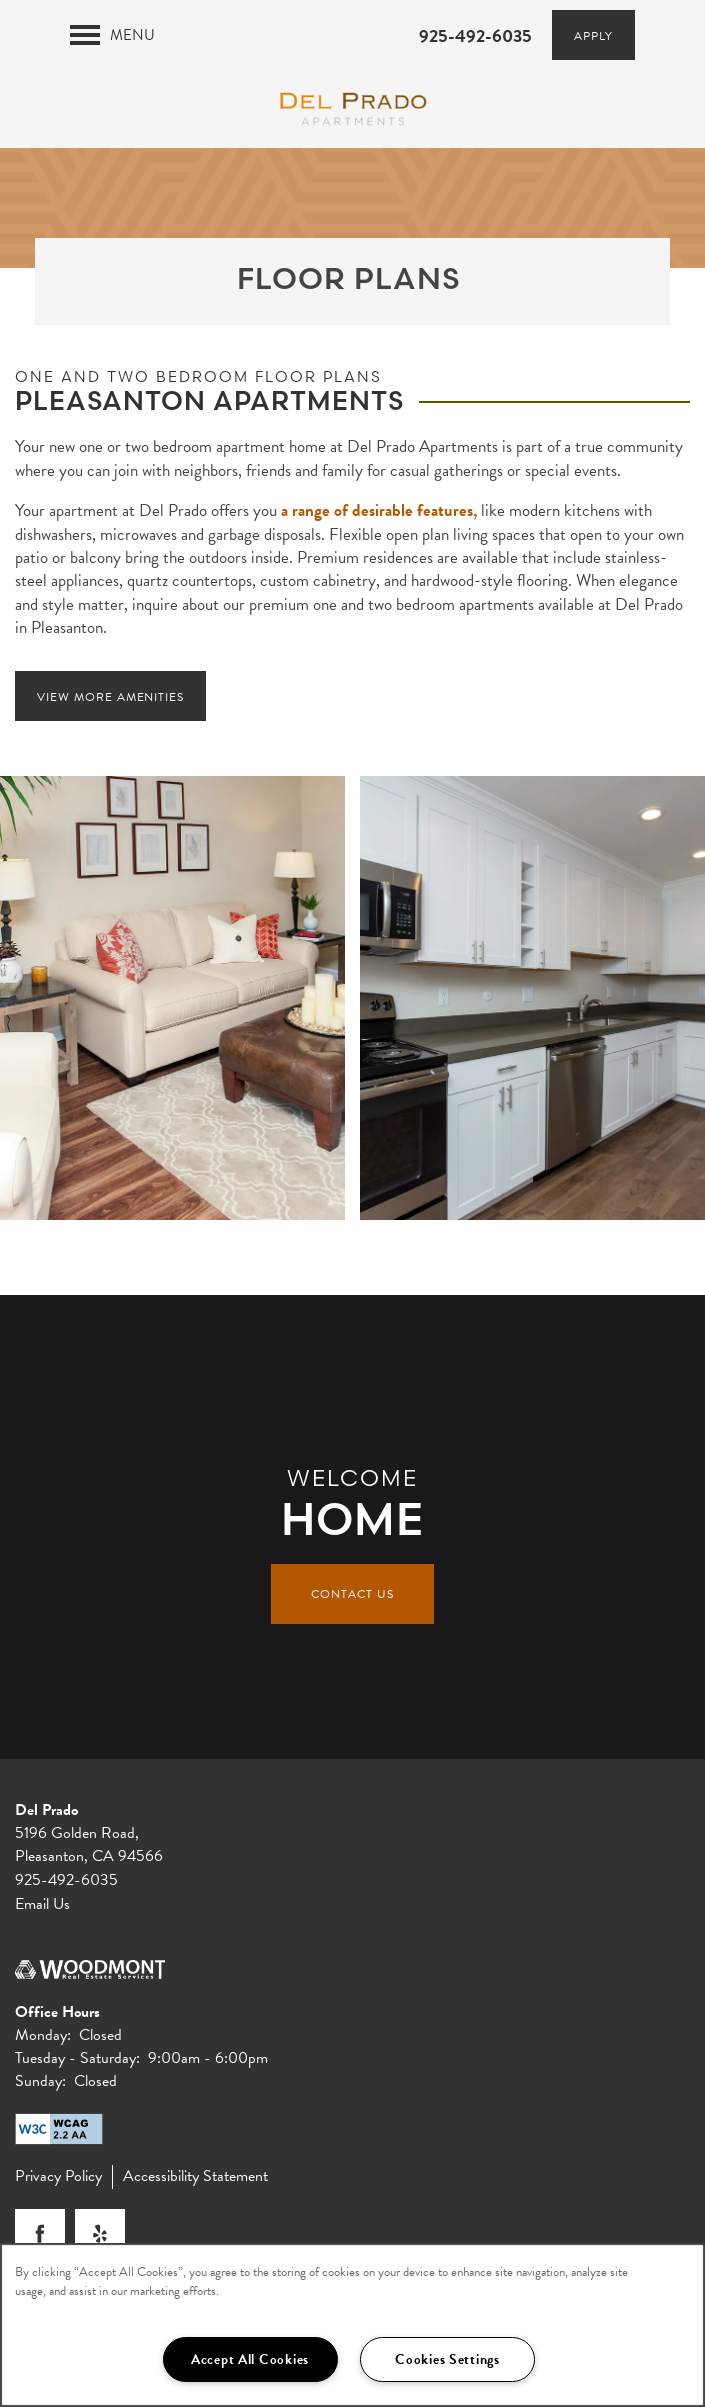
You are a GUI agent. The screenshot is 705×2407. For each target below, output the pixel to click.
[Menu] (112, 35)
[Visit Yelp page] (100, 2234)
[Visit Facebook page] (40, 2234)
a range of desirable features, (379, 510)
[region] (352, 2325)
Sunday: (40, 2081)
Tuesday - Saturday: (77, 2058)
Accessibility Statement (195, 2176)
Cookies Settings (447, 2359)
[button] (593, 35)
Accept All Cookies (250, 2359)
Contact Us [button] (352, 1594)
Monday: (43, 2035)
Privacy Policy (58, 2176)
